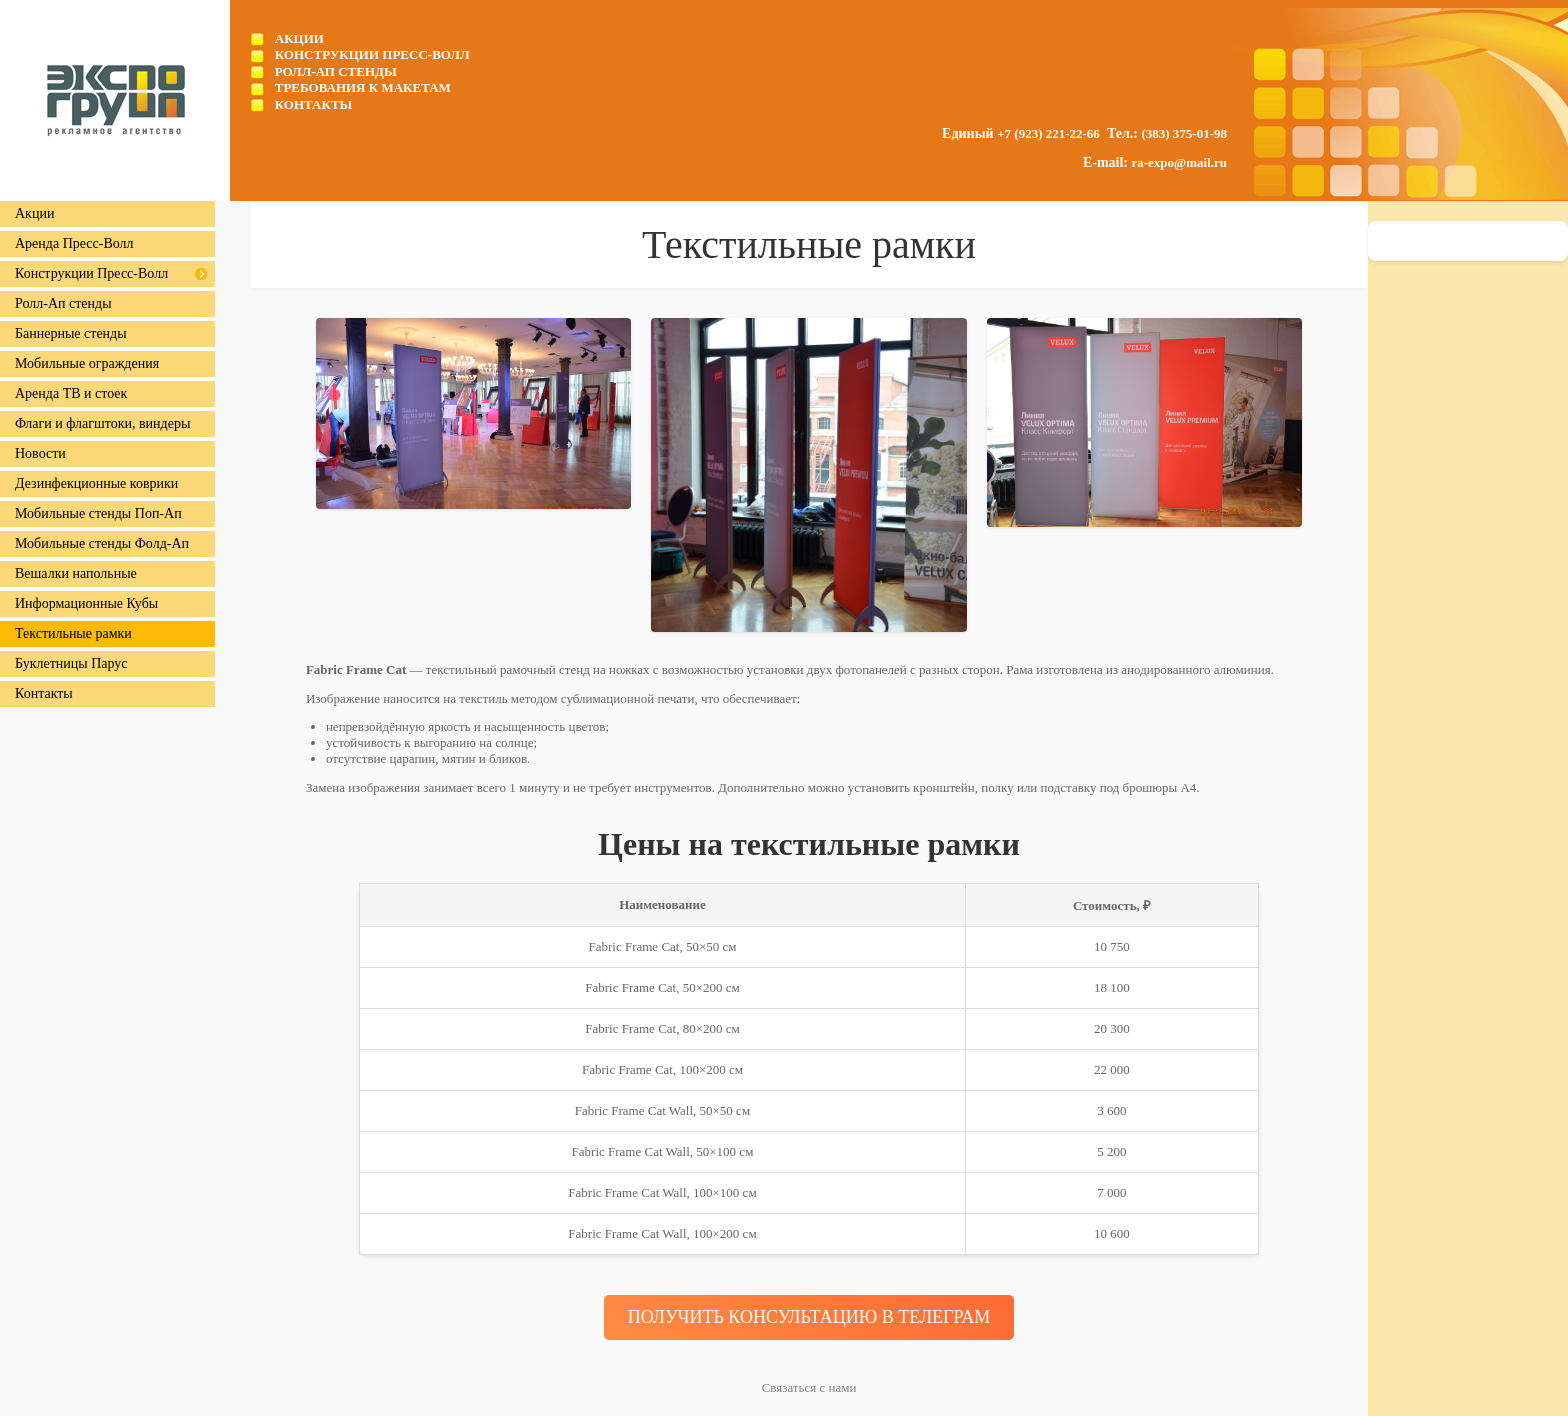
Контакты (314, 104)
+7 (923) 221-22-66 (1048, 133)
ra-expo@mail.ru (1180, 162)
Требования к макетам (363, 87)
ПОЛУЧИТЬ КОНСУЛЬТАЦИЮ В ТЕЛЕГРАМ (809, 1317)
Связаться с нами (809, 1387)
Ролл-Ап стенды (336, 71)
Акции (299, 38)
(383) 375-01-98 (1184, 133)
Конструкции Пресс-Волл (372, 54)
